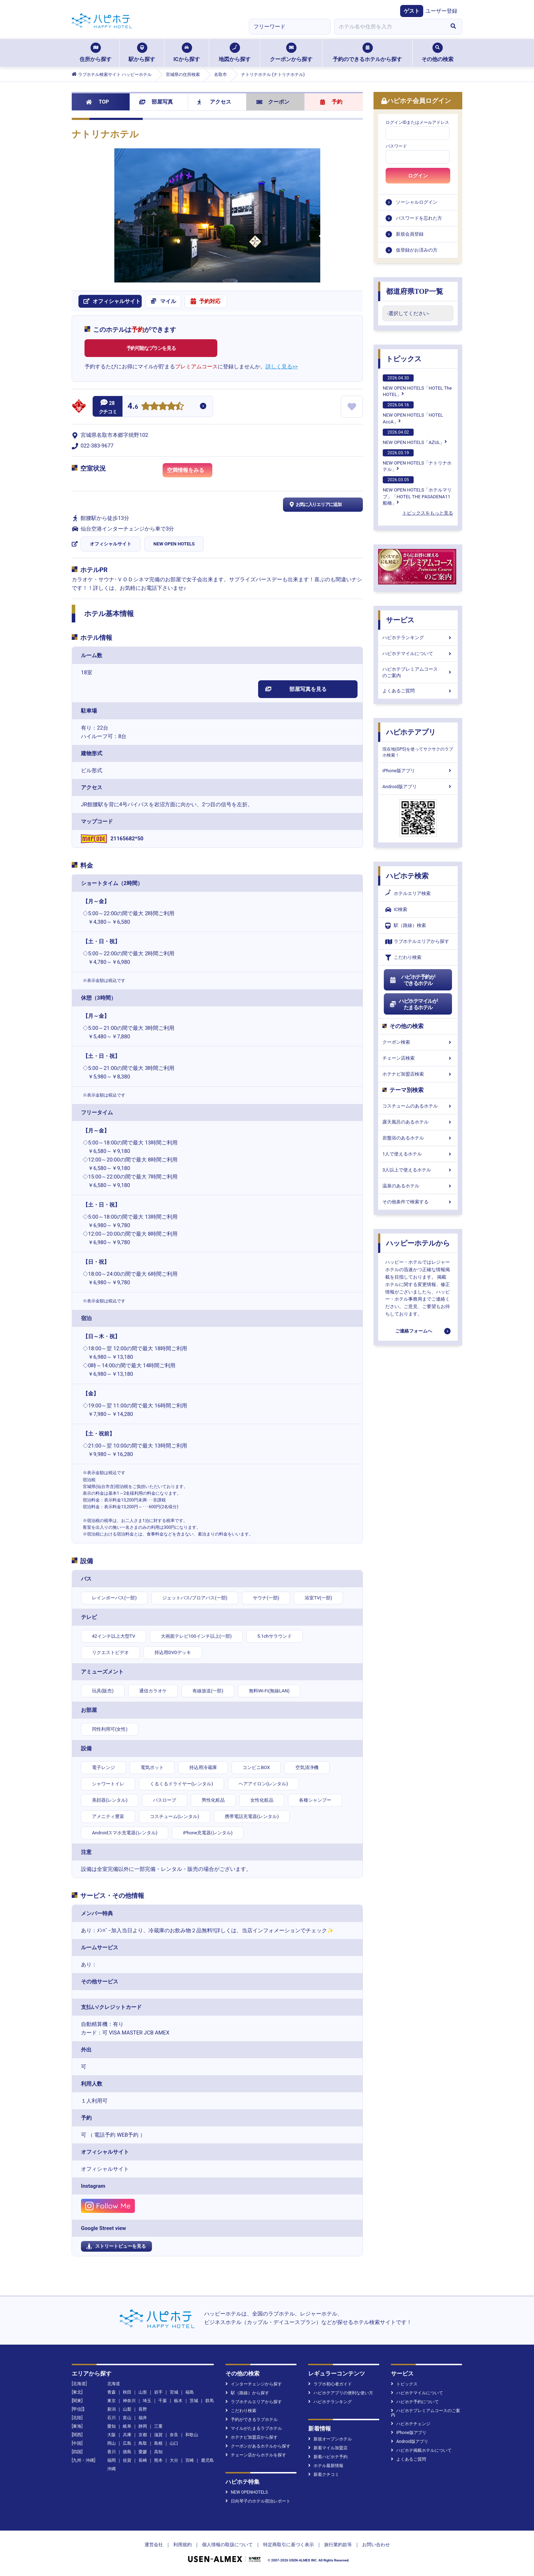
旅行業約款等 (338, 2544)
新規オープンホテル (330, 2439)
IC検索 (396, 910)
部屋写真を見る (296, 689)
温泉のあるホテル (417, 1185)
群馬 (209, 2400)
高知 (158, 2451)
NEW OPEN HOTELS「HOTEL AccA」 (413, 412)
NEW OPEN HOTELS (174, 543)
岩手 (158, 2392)
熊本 (158, 2460)
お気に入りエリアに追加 (314, 504)
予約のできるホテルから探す (367, 52)
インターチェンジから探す (253, 2384)
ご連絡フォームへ (413, 1331)
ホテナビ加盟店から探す (251, 2437)
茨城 (194, 2400)
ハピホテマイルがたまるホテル (413, 1004)
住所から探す (95, 52)
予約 (331, 102)
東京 (111, 2400)
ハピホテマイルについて (417, 653)
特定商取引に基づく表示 (288, 2544)
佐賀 (127, 2460)
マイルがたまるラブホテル (253, 2428)
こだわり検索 (403, 958)
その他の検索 (437, 52)
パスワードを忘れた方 (419, 218)
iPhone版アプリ (417, 770)
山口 (174, 2443)
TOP (97, 102)
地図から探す (235, 52)
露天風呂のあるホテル (417, 1122)
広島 (127, 2443)
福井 (142, 2417)
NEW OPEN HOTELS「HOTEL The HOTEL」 (417, 385)
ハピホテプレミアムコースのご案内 (417, 672)
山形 (142, 2392)
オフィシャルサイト (110, 543)
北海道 (113, 2383)
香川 (111, 2451)
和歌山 (191, 2434)
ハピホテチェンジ (410, 2423)
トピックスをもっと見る (427, 513)
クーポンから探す (291, 52)
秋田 (127, 2392)
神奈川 (129, 2400)
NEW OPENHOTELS (246, 2492)
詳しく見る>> (282, 366)
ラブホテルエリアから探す (417, 942)
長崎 (142, 2460)
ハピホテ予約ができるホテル (412, 980)
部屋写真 (156, 102)
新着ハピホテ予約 (328, 2456)
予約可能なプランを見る (151, 348)
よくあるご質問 (417, 690)
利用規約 (182, 2544)
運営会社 (154, 2544)
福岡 (111, 2460)
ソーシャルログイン (416, 202)
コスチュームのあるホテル (417, 1106)
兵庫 (127, 2434)
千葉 (162, 2400)
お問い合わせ (376, 2544)
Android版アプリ (417, 786)
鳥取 (142, 2443)
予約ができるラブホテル (251, 2419)
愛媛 (142, 2451)
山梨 (127, 2409)
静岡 (142, 2426)
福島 (189, 2392)
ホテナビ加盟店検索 (417, 1074)
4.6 (132, 406)
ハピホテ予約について (415, 2401)
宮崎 (189, 2460)
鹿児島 (207, 2460)
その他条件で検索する (417, 1201)
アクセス (214, 102)
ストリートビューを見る (116, 2246)
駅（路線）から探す (247, 2392)
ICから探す (186, 52)
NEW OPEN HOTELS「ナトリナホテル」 (417, 460)
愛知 (111, 2426)
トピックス (403, 359)
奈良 (174, 2434)
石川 (111, 2417)
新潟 (111, 2409)
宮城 (174, 2392)
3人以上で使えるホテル (417, 1169)
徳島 (127, 2451)
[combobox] (389, 26)
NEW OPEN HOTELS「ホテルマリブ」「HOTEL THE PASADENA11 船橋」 (417, 490)
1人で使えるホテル (417, 1154)
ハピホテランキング (417, 637)
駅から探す (142, 52)
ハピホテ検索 (407, 876)
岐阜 (127, 2426)
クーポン (272, 102)
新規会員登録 (410, 234)
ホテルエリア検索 (408, 893)
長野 (142, 2409)
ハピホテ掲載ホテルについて (421, 2450)
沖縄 (111, 2468)
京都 (142, 2434)
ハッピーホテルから (418, 1243)
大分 (174, 2460)
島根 (158, 2443)
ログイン (418, 175)
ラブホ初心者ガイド (330, 2384)
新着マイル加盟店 (328, 2447)
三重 (158, 2426)
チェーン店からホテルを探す (255, 2455)
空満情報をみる (189, 471)
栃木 (178, 2400)
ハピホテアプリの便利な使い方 (340, 2392)
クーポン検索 (417, 1042)
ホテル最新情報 (325, 2465)
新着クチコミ (323, 2474)
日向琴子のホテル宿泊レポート (257, 2501)
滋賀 (158, 2434)
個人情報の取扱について (227, 2544)
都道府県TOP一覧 (414, 291)
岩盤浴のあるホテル (417, 1138)
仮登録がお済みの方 (416, 250)
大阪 (111, 2434)
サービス (400, 620)
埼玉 (147, 2400)
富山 (127, 2417)
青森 (111, 2392)
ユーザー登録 (441, 11)
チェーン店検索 (417, 1058)
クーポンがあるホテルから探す (257, 2446)
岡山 (111, 2443)
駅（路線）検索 (405, 926)
